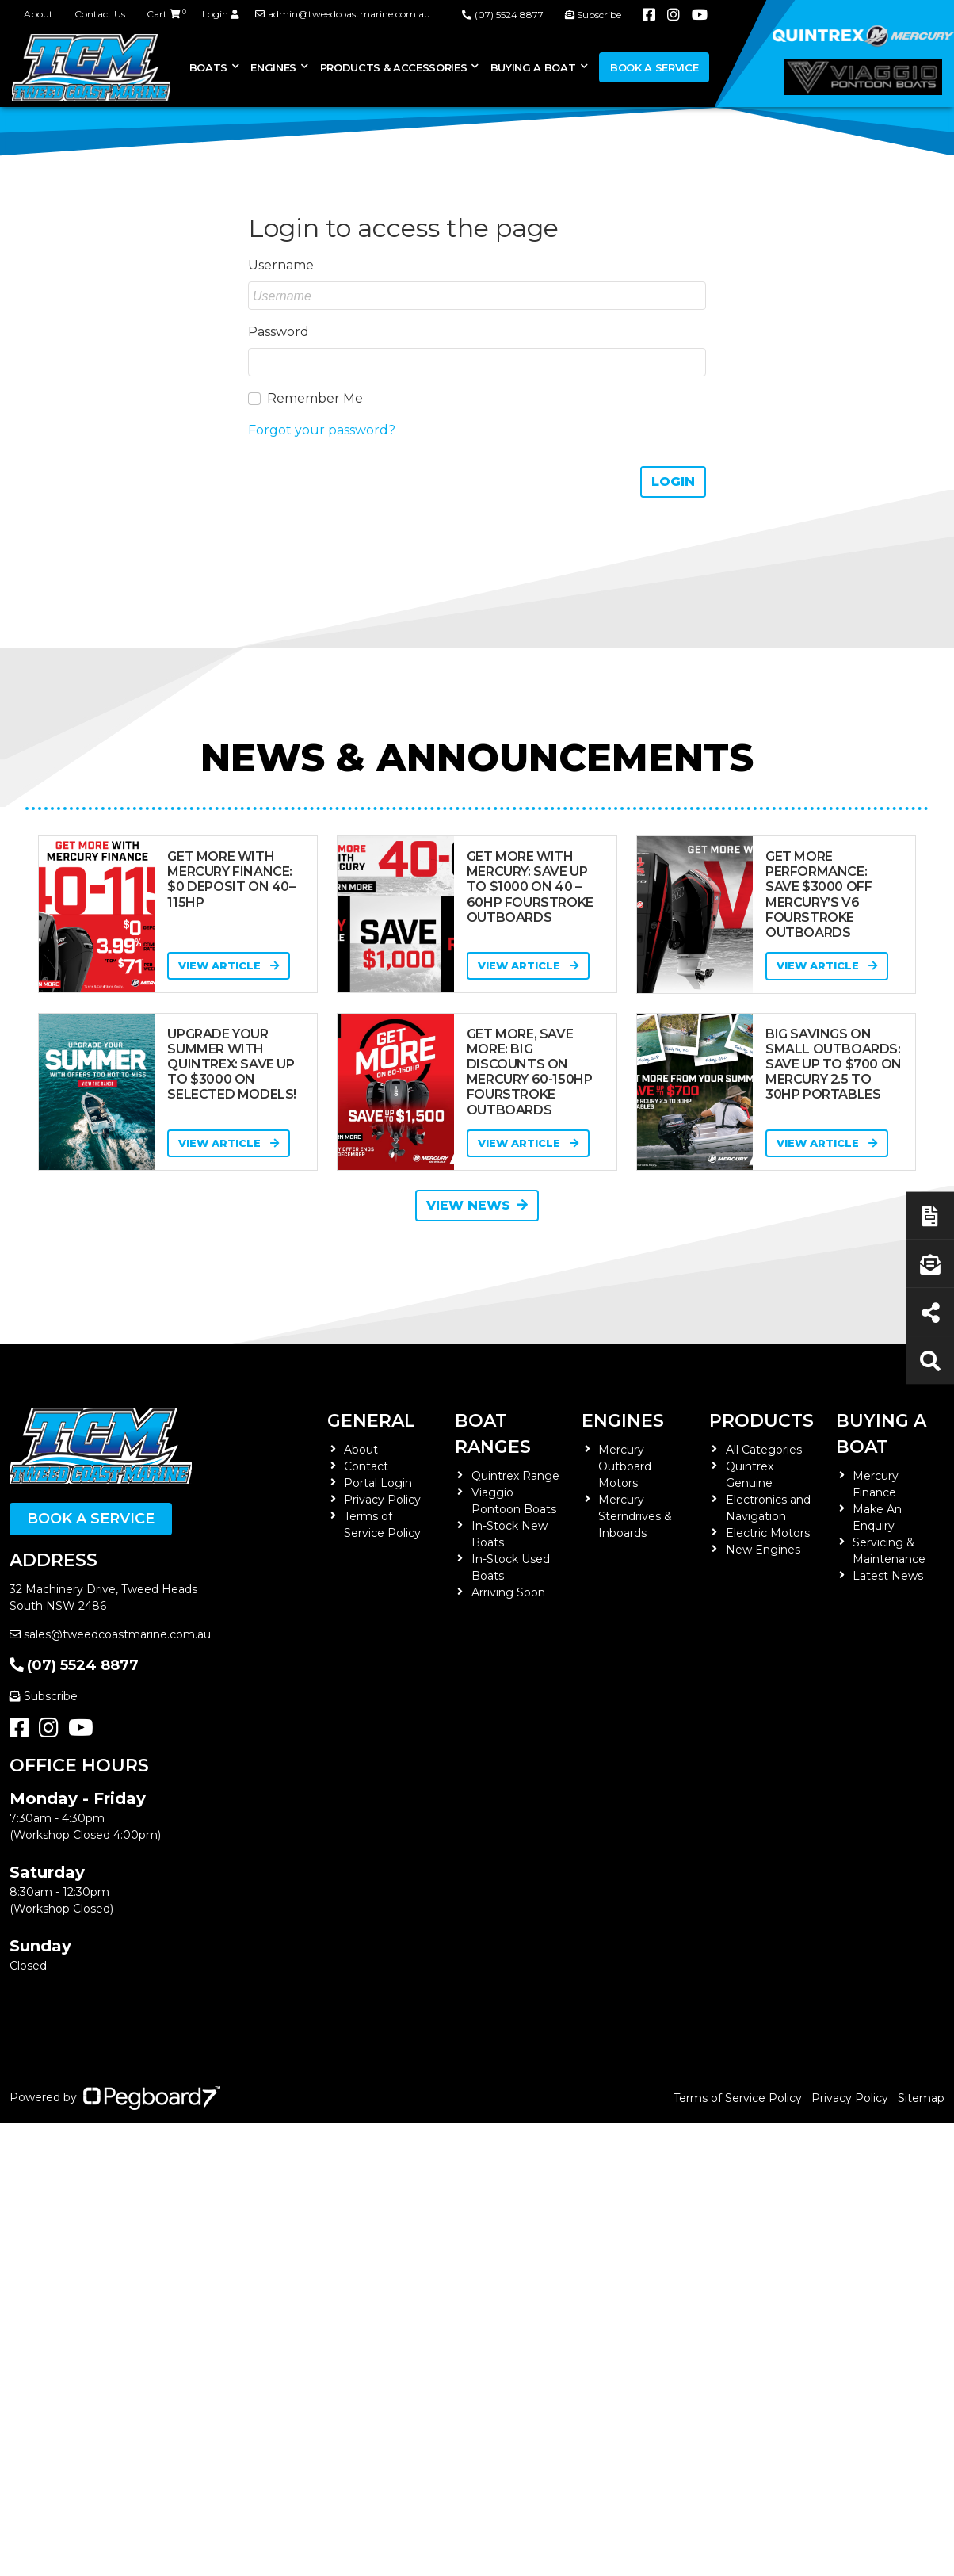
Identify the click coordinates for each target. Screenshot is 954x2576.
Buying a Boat (533, 67)
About (38, 14)
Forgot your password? (321, 430)
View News (477, 1205)
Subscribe (44, 1696)
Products (761, 1420)
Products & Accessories (393, 67)
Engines (273, 67)
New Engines (763, 1549)
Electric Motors (768, 1533)
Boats (208, 67)
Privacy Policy (382, 1499)
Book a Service (654, 67)
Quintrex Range (515, 1476)
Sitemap (921, 2098)
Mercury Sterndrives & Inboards (635, 1516)
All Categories (764, 1450)
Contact (366, 1466)
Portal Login (378, 1483)
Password (278, 331)
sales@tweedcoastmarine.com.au (110, 1634)
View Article (228, 965)
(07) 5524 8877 (74, 1665)
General (371, 1420)
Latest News (888, 1576)
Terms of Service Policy (738, 2098)
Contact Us (99, 14)
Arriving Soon (508, 1592)
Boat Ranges (493, 1434)
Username (281, 265)
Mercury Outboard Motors (624, 1466)
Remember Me (315, 398)
